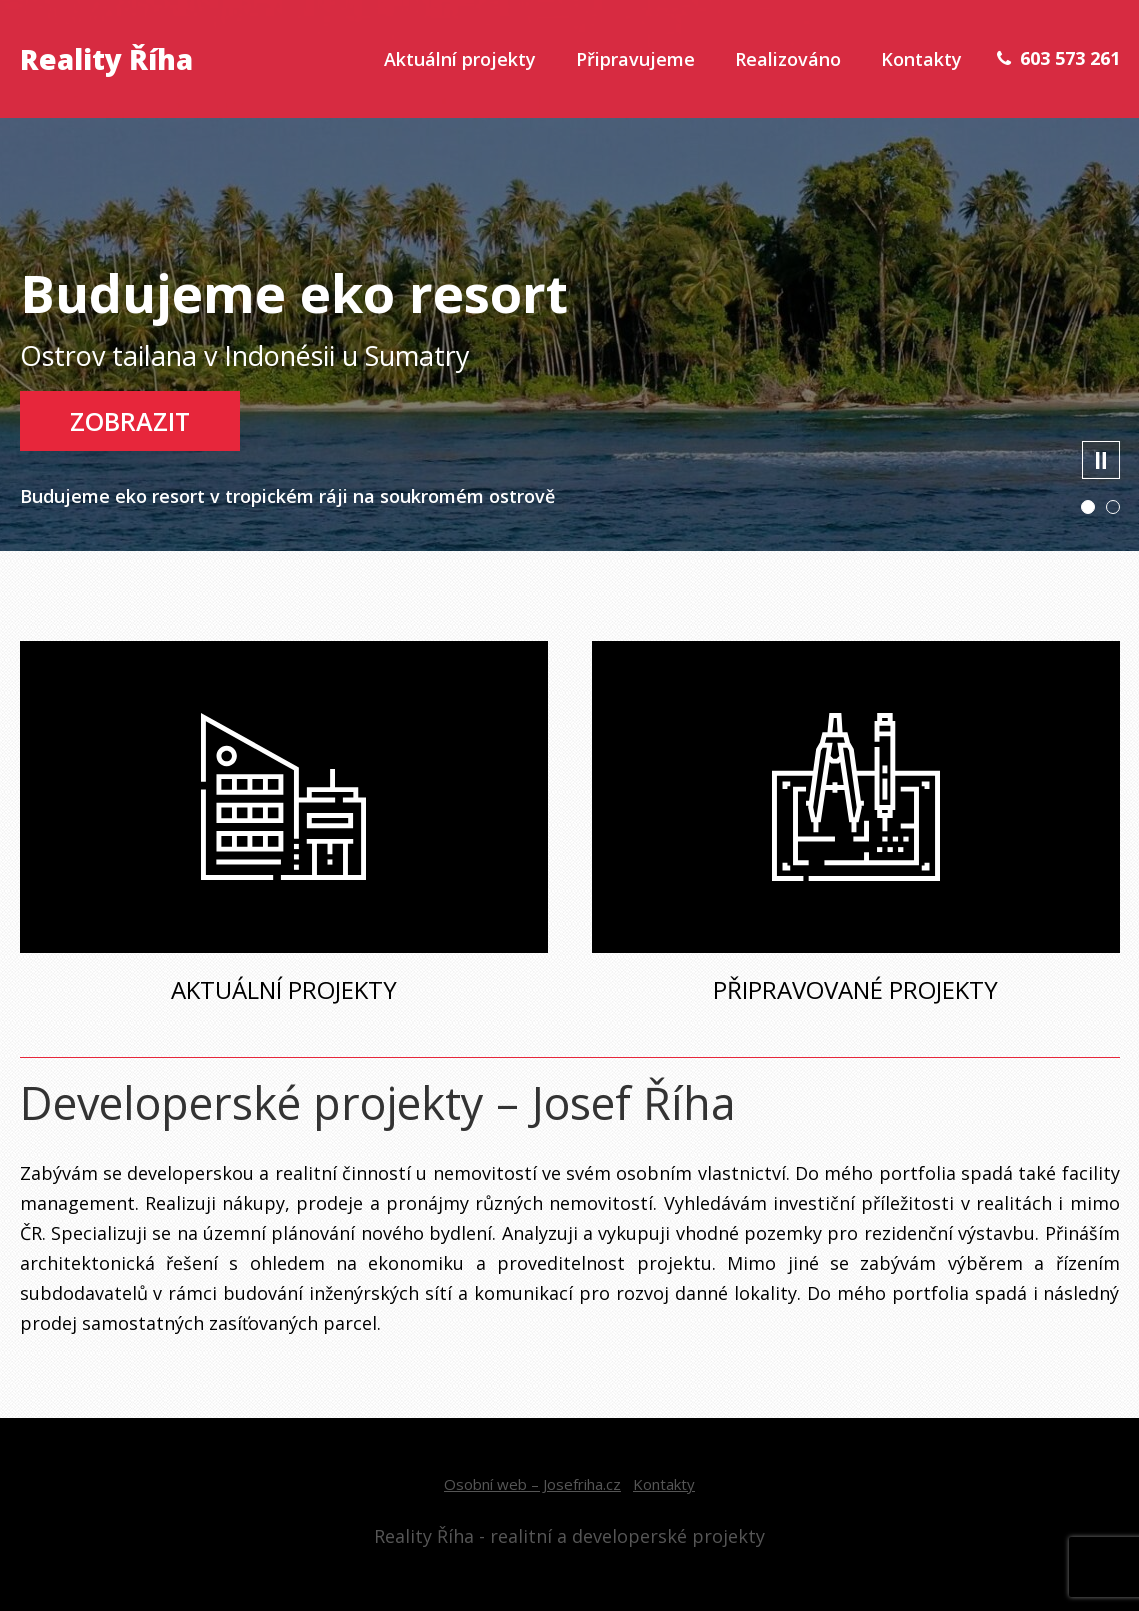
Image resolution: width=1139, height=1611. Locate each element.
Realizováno (788, 59)
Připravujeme (635, 59)
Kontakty (921, 59)
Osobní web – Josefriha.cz (532, 1484)
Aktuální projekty (460, 59)
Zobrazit (130, 421)
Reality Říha (106, 59)
